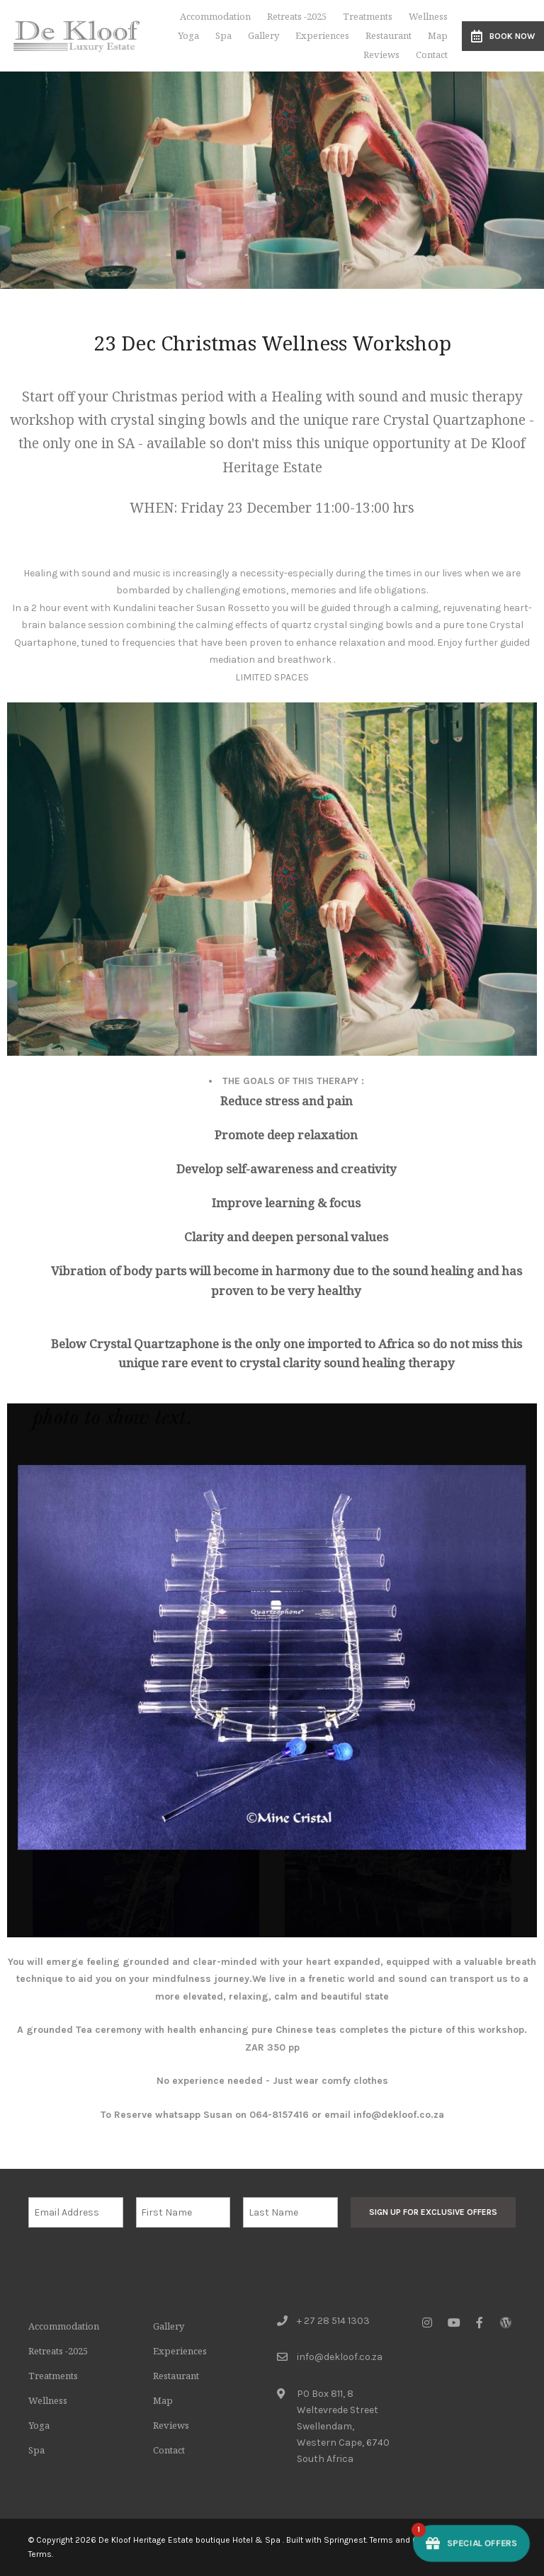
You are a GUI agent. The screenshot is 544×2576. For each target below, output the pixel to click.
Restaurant (389, 35)
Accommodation (215, 16)
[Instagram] (427, 2322)
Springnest (345, 2540)
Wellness (428, 16)
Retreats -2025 (297, 16)
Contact (432, 54)
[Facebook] (479, 2322)
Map (438, 35)
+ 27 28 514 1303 (333, 2321)
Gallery (263, 35)
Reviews (381, 54)
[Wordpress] (506, 2322)
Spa (223, 35)
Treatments (367, 16)
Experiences (322, 35)
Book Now (503, 36)
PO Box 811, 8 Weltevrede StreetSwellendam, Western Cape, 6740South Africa (343, 2426)
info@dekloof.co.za (339, 2357)
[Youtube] (453, 2322)
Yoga (188, 35)
